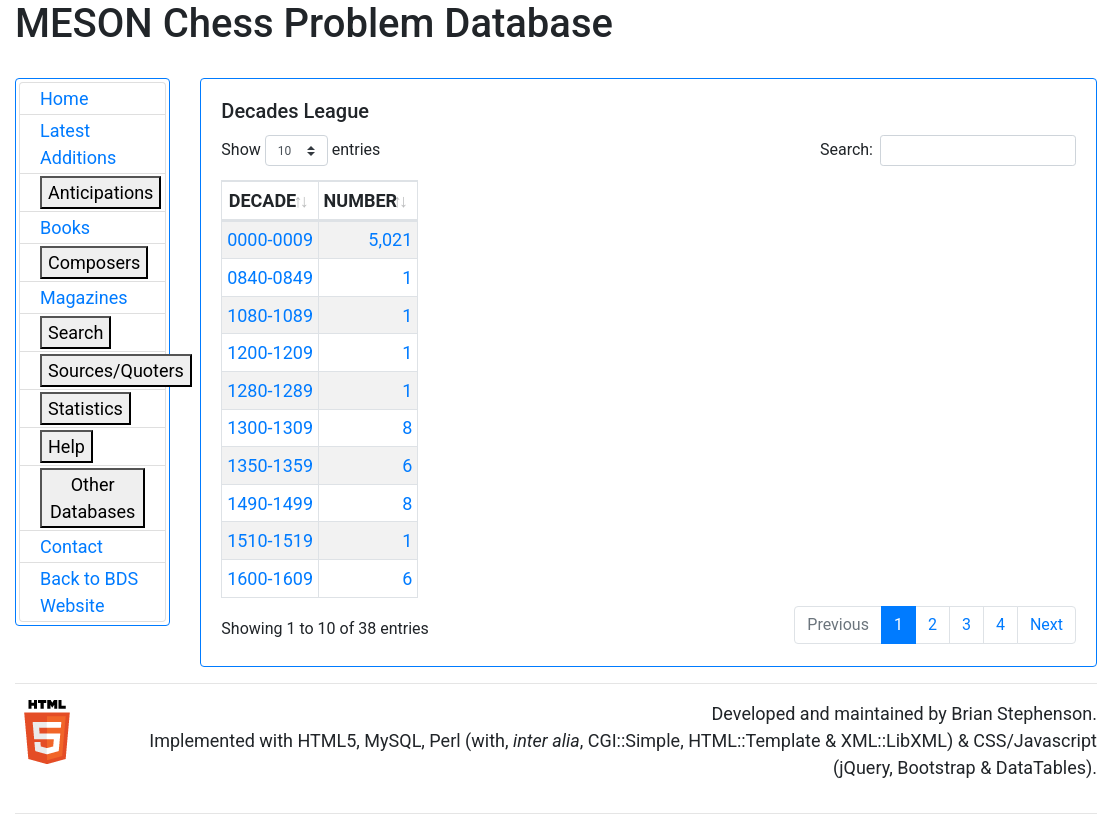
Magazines (84, 297)
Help (66, 446)
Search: (948, 150)
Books (65, 227)
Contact (71, 546)
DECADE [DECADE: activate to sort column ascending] (263, 200)
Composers (94, 262)
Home (64, 98)
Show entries (300, 150)
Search (75, 332)
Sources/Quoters (116, 370)
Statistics (85, 408)
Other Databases (92, 498)
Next (1046, 624)
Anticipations (100, 192)
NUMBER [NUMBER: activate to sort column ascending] (360, 200)
